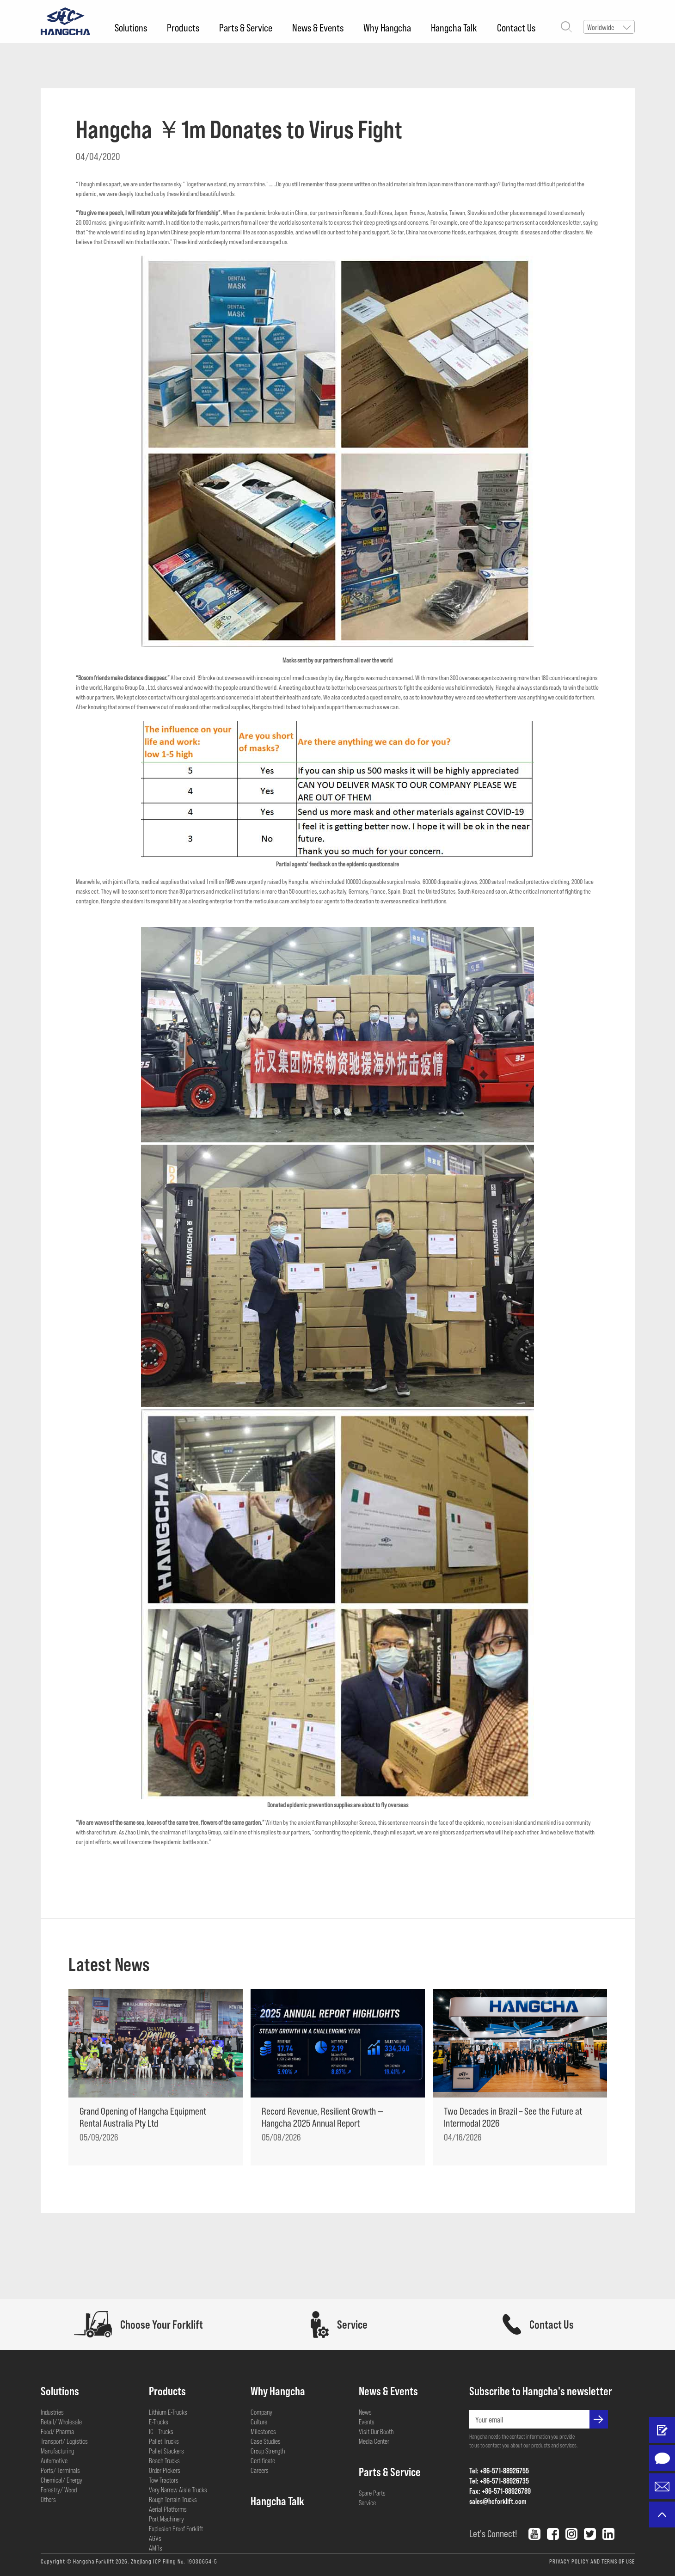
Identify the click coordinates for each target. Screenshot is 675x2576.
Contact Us (516, 27)
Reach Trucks (164, 2460)
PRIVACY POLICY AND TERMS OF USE (592, 2561)
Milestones (263, 2431)
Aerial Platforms (168, 2509)
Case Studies (266, 2441)
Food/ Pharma (57, 2431)
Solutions (131, 27)
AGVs (155, 2538)
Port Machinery (166, 2519)
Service (367, 2502)
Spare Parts (372, 2493)
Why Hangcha (387, 27)
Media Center (374, 2441)
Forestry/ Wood (59, 2489)
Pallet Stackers (166, 2451)
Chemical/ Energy (61, 2480)
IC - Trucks (161, 2431)
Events (366, 2421)
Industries (52, 2412)
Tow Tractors (163, 2480)
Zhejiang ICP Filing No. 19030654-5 (174, 2561)
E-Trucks (158, 2421)
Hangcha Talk (454, 27)
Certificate (263, 2460)
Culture (259, 2421)
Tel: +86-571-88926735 (499, 2480)
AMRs (155, 2548)
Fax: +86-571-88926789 (500, 2490)
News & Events (318, 27)
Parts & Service (245, 27)
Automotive (54, 2460)
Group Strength (268, 2451)
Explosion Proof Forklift (176, 2528)
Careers (260, 2470)
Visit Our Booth (376, 2431)
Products (183, 27)
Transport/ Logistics (64, 2441)
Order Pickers (164, 2470)
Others (48, 2499)
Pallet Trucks (164, 2441)
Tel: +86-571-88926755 (499, 2470)
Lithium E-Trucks (168, 2412)
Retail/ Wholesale (61, 2421)
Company (261, 2412)
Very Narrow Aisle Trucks (178, 2489)
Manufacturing (57, 2451)
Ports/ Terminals (60, 2470)
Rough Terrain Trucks (173, 2499)
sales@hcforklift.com (498, 2500)
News (365, 2412)
